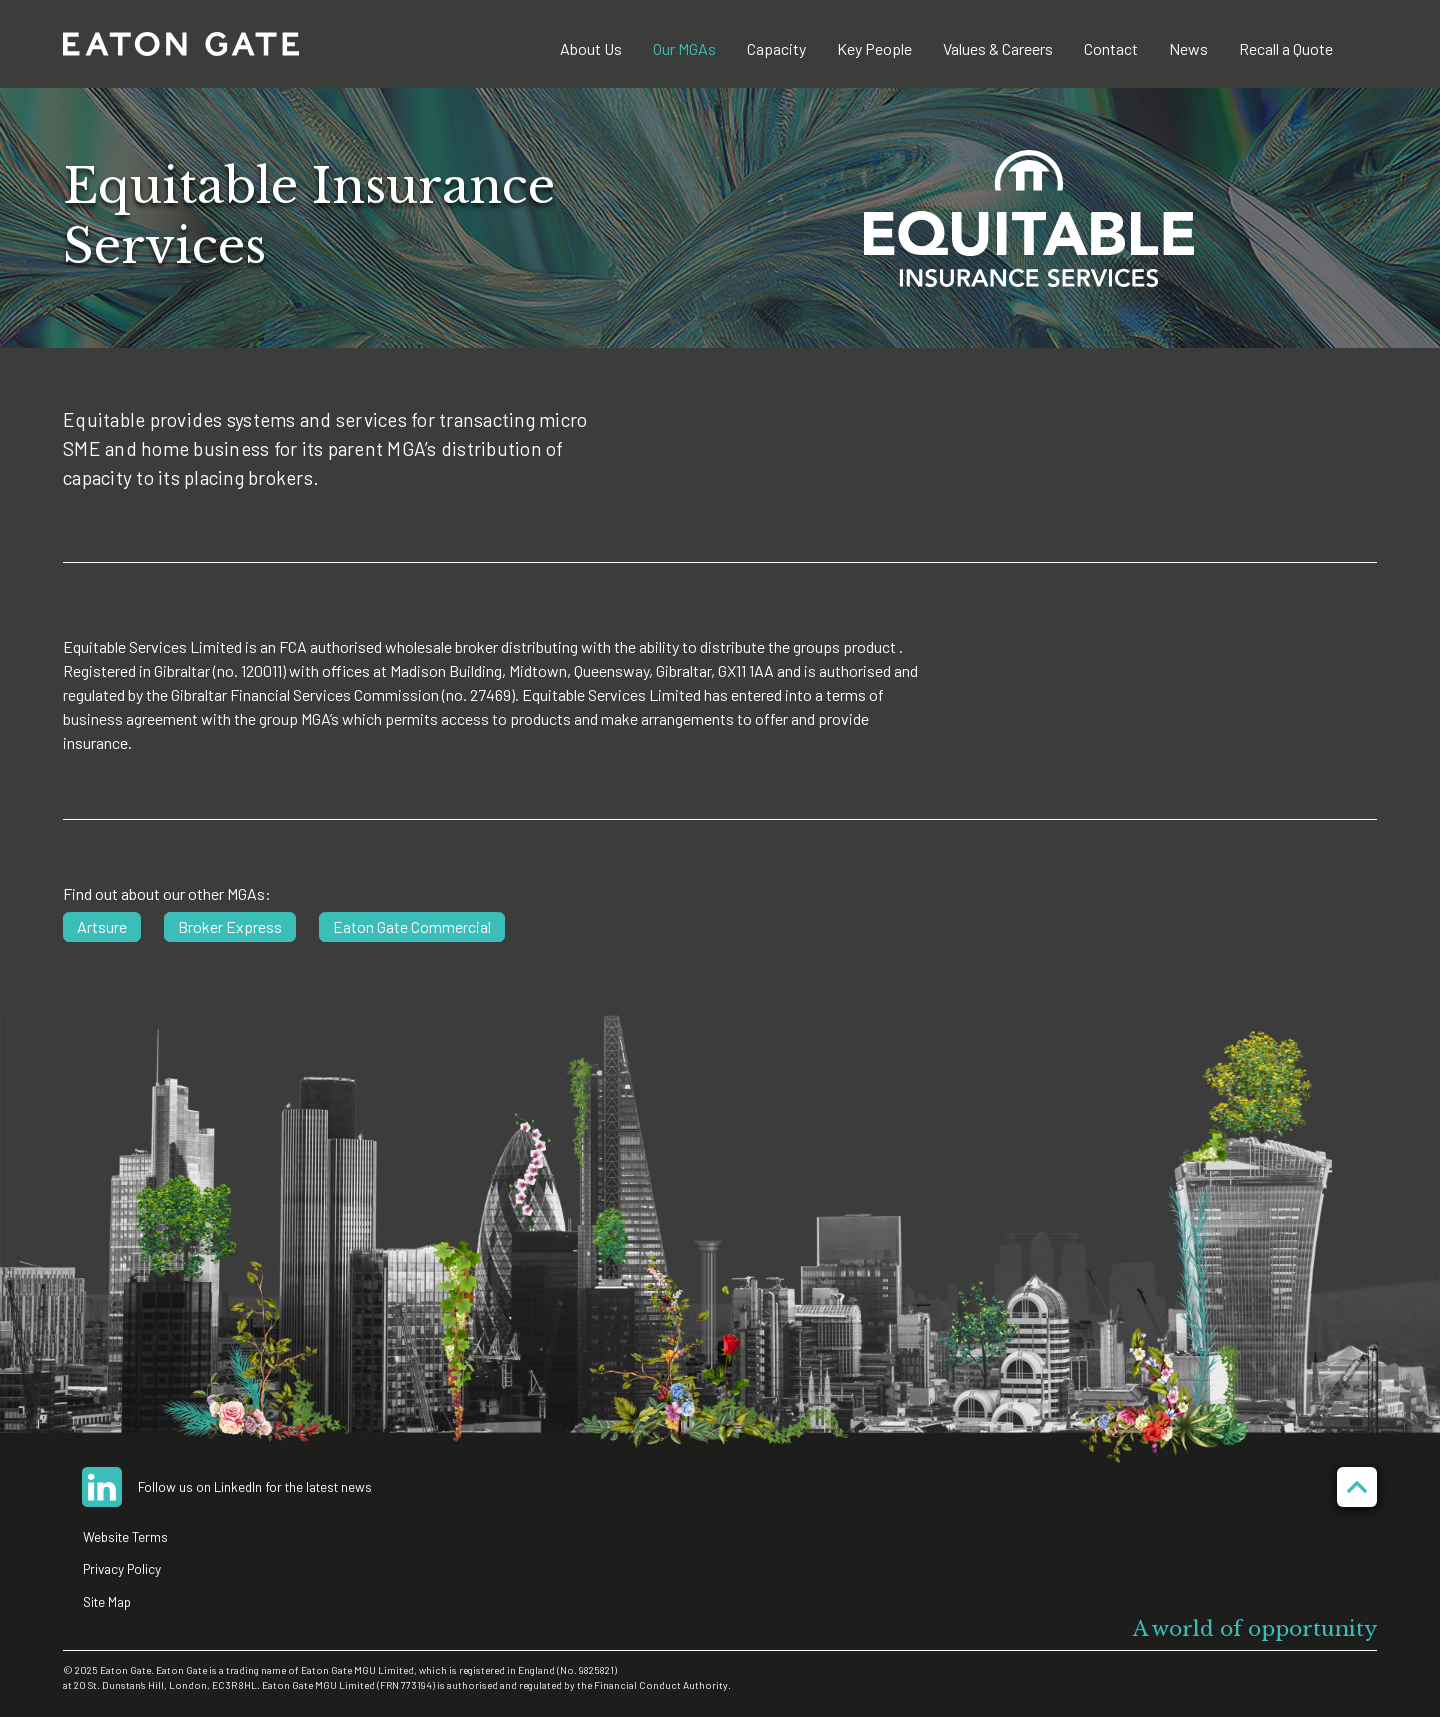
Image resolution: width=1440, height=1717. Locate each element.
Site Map (107, 1601)
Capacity (776, 48)
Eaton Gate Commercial (412, 926)
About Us (591, 48)
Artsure (102, 926)
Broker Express (230, 926)
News (1188, 48)
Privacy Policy (122, 1568)
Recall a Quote (1286, 48)
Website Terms (125, 1536)
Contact (1111, 48)
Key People (874, 48)
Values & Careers (998, 48)
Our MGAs (684, 48)
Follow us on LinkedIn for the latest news (255, 1486)
